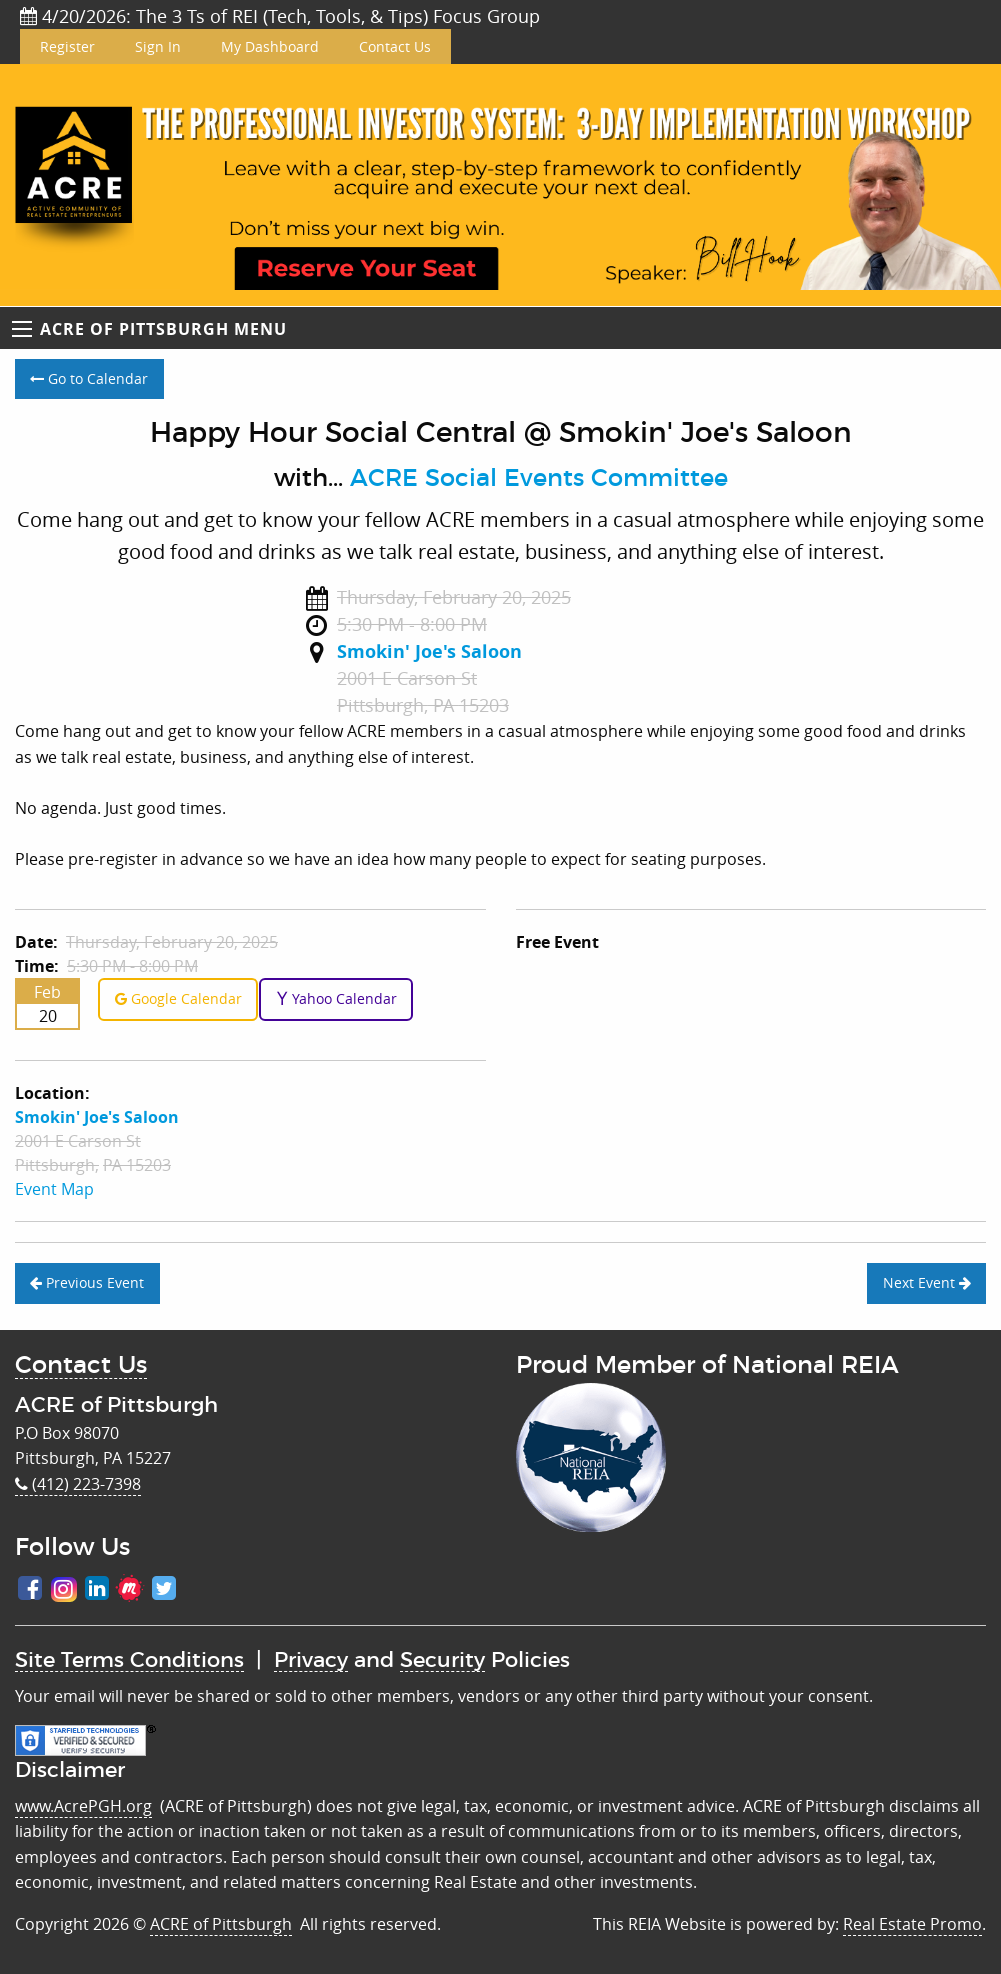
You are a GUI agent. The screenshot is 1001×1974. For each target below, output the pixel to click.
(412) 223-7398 (78, 1484)
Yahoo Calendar (336, 998)
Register (67, 46)
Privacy (311, 1660)
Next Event (927, 1282)
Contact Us (395, 46)
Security (442, 1660)
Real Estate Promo (912, 1924)
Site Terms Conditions (129, 1660)
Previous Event (87, 1282)
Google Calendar (178, 998)
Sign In (158, 46)
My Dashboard (270, 46)
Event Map (54, 1189)
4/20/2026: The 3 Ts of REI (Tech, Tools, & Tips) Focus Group (280, 16)
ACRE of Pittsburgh (221, 1924)
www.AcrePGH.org (83, 1806)
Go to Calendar (89, 378)
